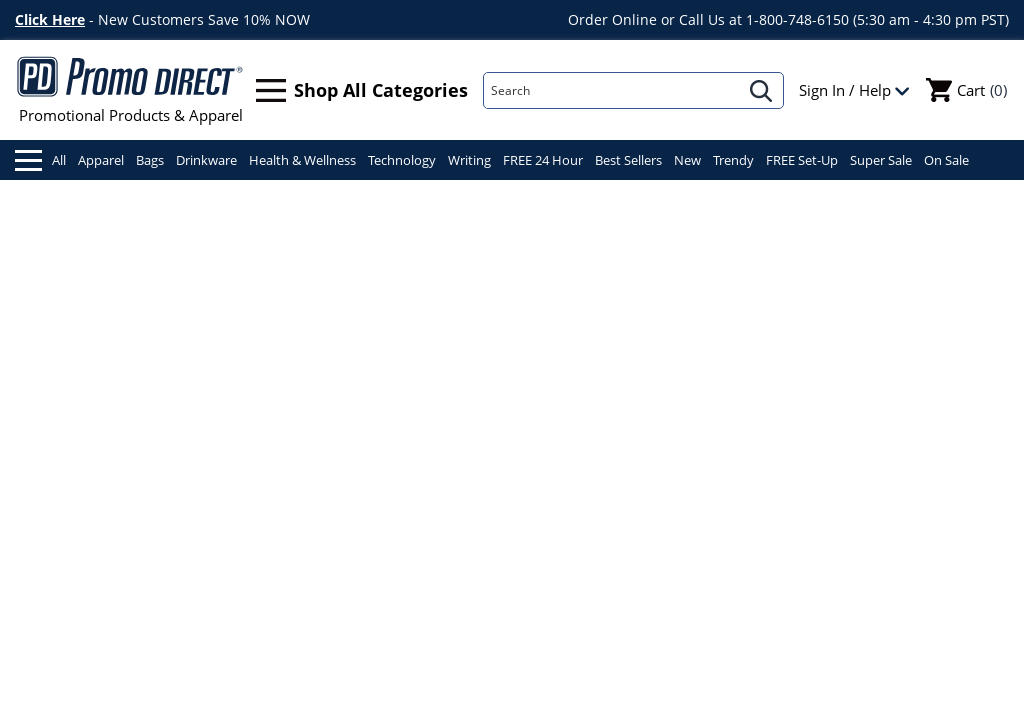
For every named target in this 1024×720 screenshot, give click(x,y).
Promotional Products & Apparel (130, 90)
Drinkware (206, 160)
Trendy (733, 160)
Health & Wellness (302, 160)
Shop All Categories (362, 90)
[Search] (612, 90)
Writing (469, 160)
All (40, 160)
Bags (150, 160)
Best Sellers (628, 160)
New (687, 160)
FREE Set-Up (802, 160)
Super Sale (881, 160)
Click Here (50, 19)
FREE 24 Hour (543, 160)
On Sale (946, 160)
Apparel (101, 160)
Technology (402, 160)
